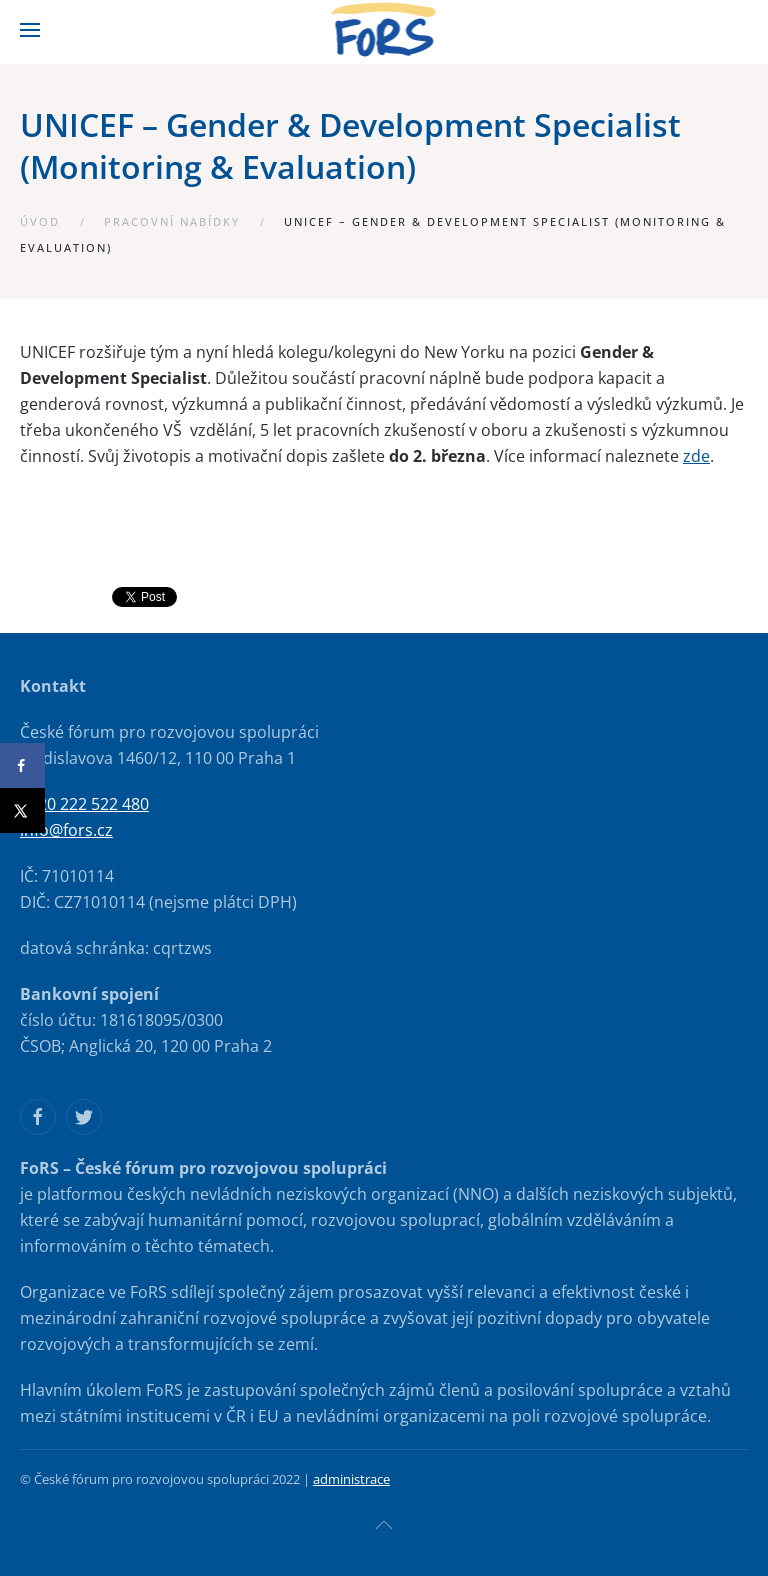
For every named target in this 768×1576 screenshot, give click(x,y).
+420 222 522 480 (84, 804)
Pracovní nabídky (172, 221)
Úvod (40, 221)
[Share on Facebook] (22, 765)
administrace (351, 1479)
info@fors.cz (66, 830)
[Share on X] (22, 810)
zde (696, 456)
